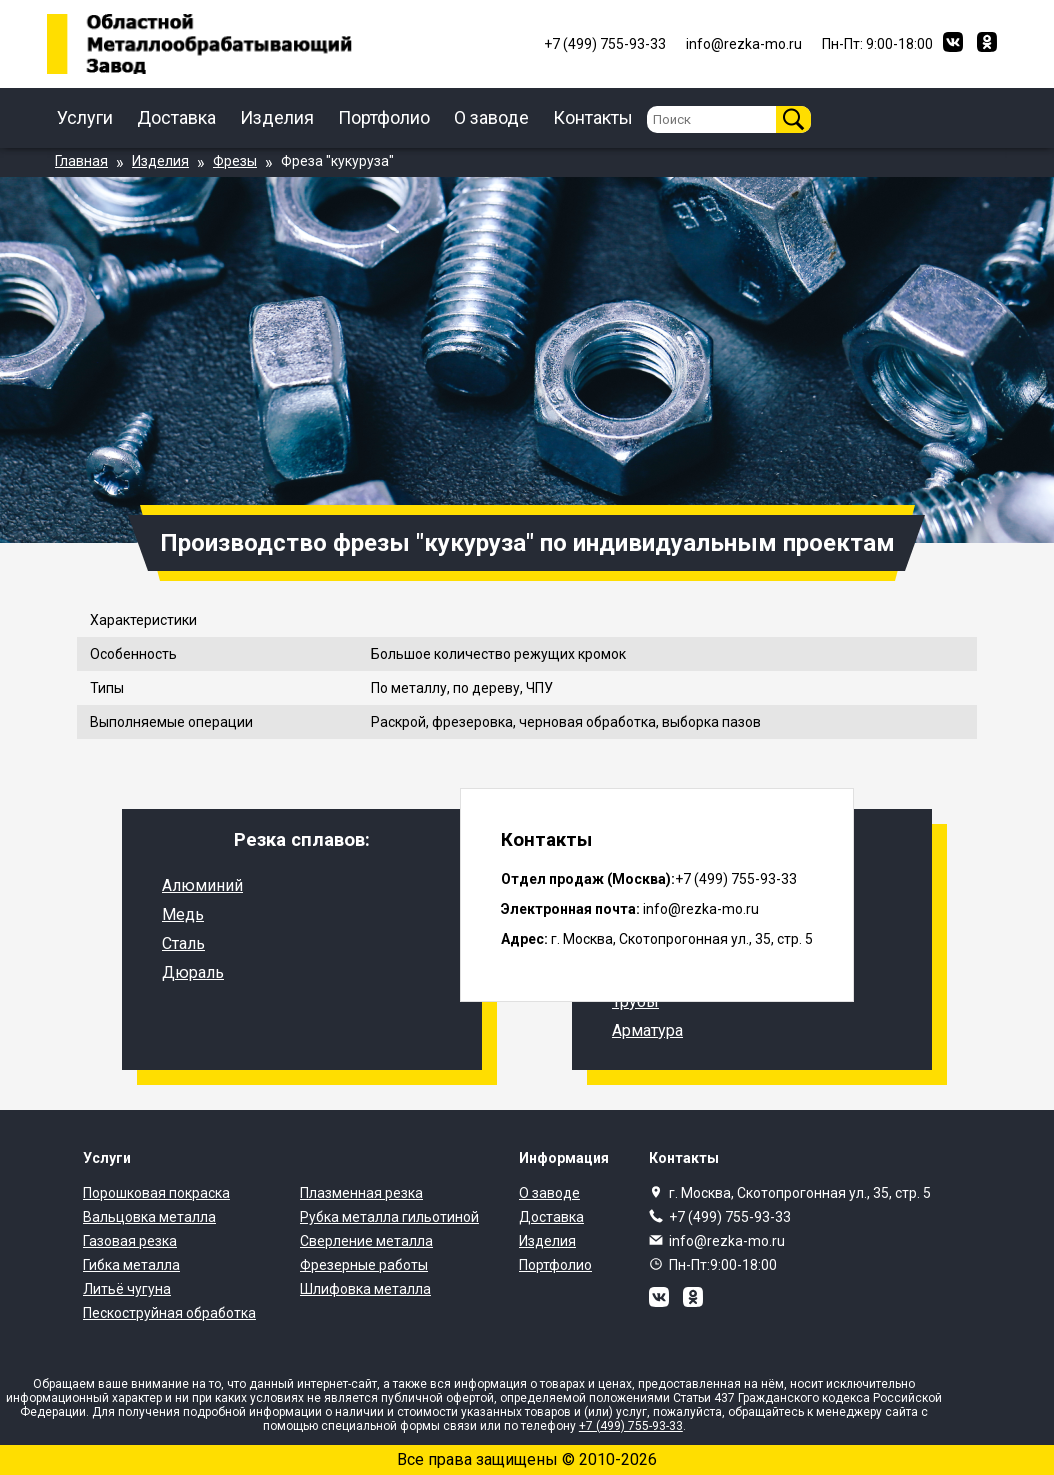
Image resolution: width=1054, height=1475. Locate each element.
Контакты (593, 117)
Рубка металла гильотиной (389, 1217)
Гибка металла (131, 1265)
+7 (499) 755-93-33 (730, 1217)
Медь (183, 914)
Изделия (277, 117)
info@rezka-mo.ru (727, 1241)
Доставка (176, 117)
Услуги (85, 117)
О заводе (491, 117)
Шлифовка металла (365, 1289)
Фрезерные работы (364, 1265)
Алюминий (202, 885)
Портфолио (384, 117)
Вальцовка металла (149, 1217)
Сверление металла (366, 1241)
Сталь (183, 943)
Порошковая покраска (156, 1193)
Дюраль (193, 972)
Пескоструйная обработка (169, 1313)
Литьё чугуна (127, 1289)
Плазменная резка (361, 1193)
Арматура (647, 1030)
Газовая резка (130, 1241)
